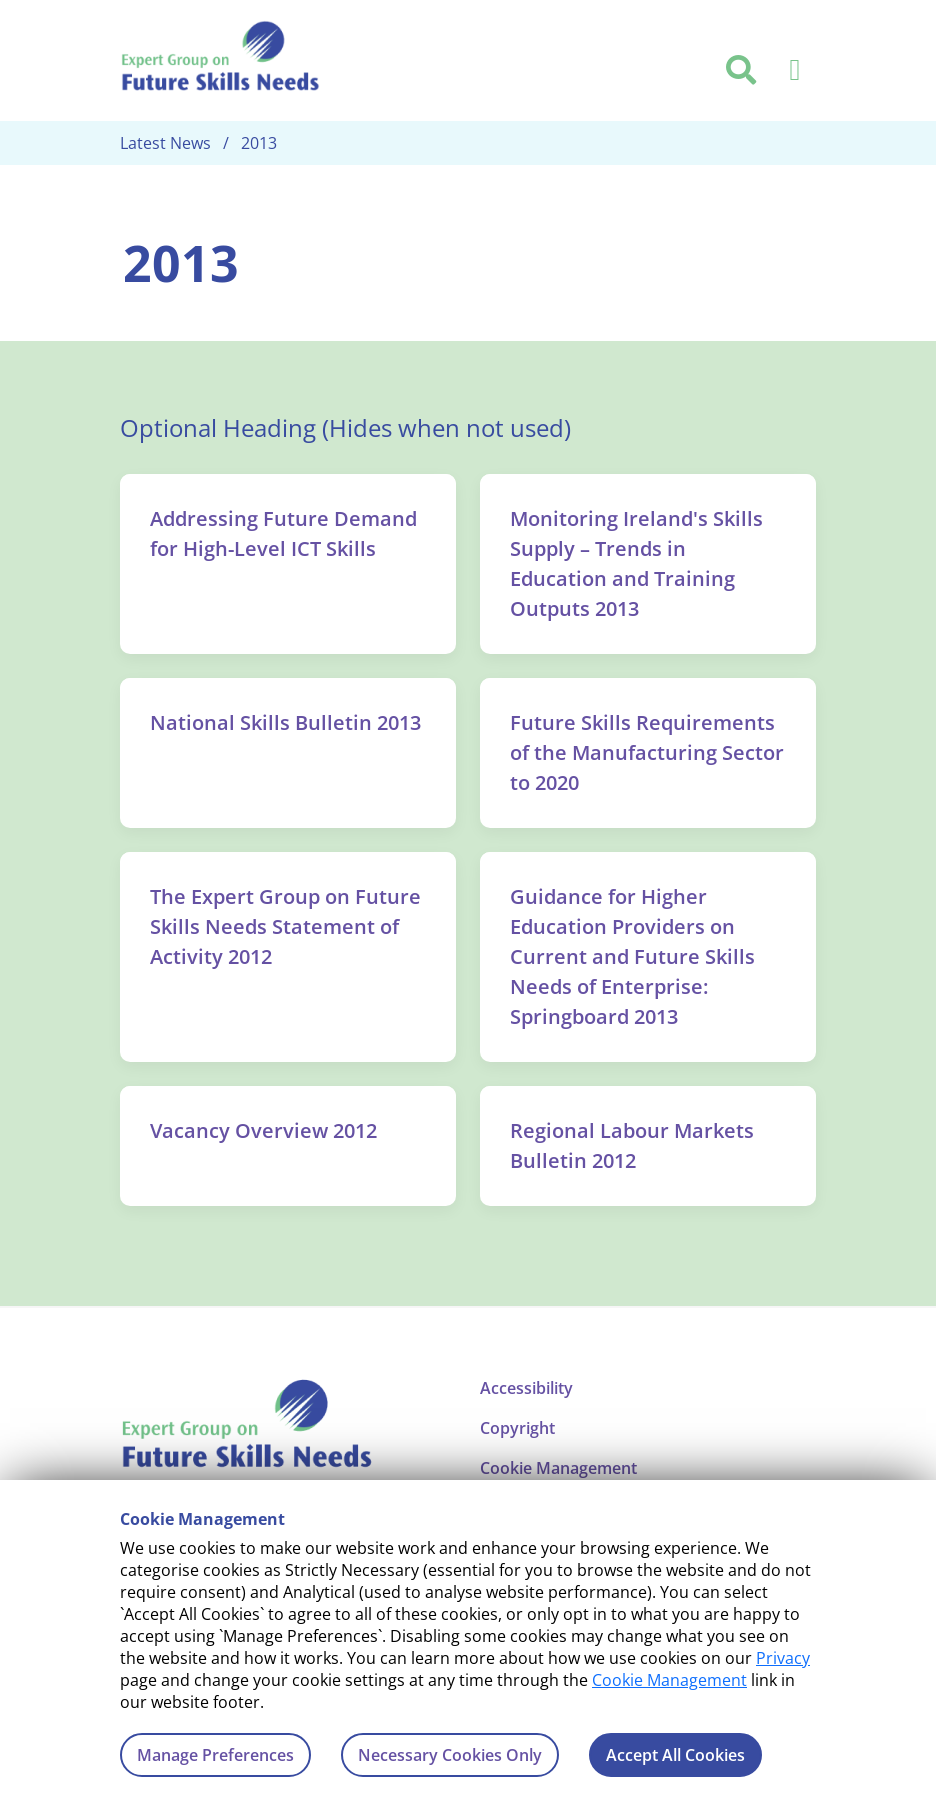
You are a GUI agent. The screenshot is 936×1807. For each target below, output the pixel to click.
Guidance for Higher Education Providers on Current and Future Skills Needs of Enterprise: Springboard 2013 (632, 956)
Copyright (517, 1428)
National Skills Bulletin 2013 (285, 722)
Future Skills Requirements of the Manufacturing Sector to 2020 (647, 752)
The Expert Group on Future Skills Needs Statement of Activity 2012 (285, 926)
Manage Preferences (215, 1755)
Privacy (783, 1658)
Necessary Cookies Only (450, 1755)
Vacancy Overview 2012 (263, 1130)
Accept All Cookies (675, 1755)
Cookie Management (669, 1680)
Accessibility (526, 1388)
